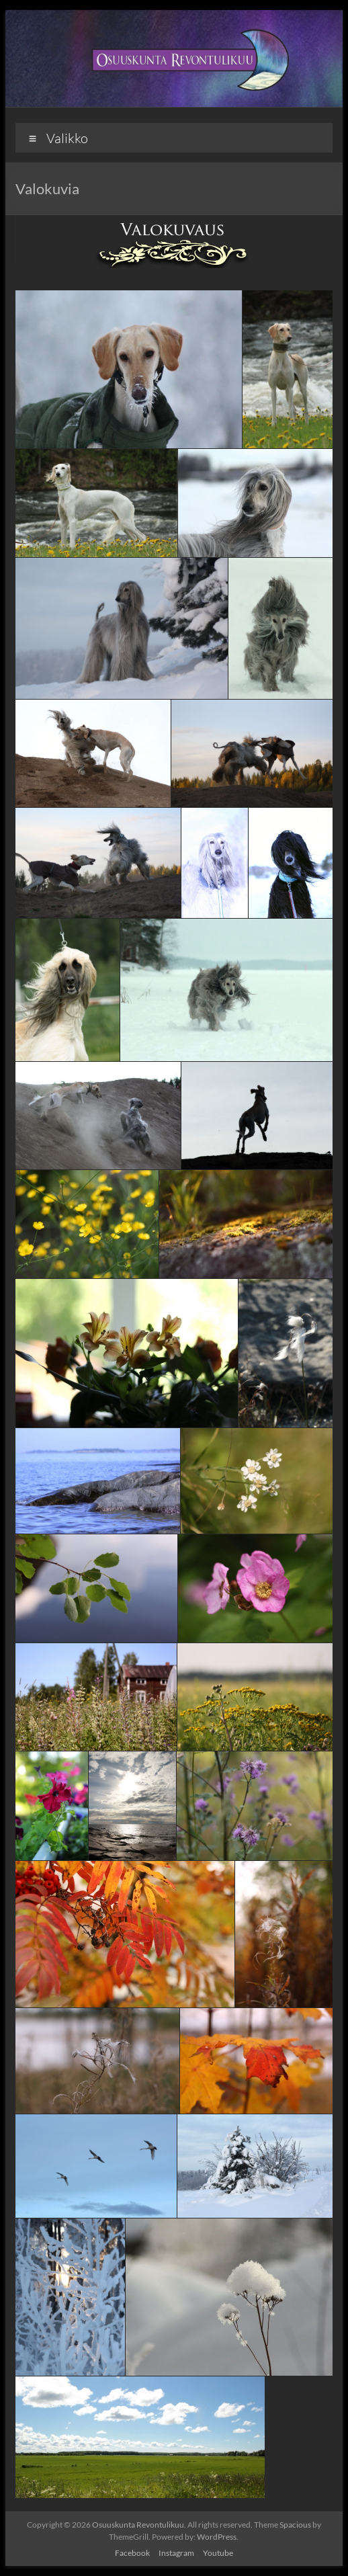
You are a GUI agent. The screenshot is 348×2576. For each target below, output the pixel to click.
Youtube (218, 2553)
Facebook (132, 2553)
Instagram (176, 2553)
